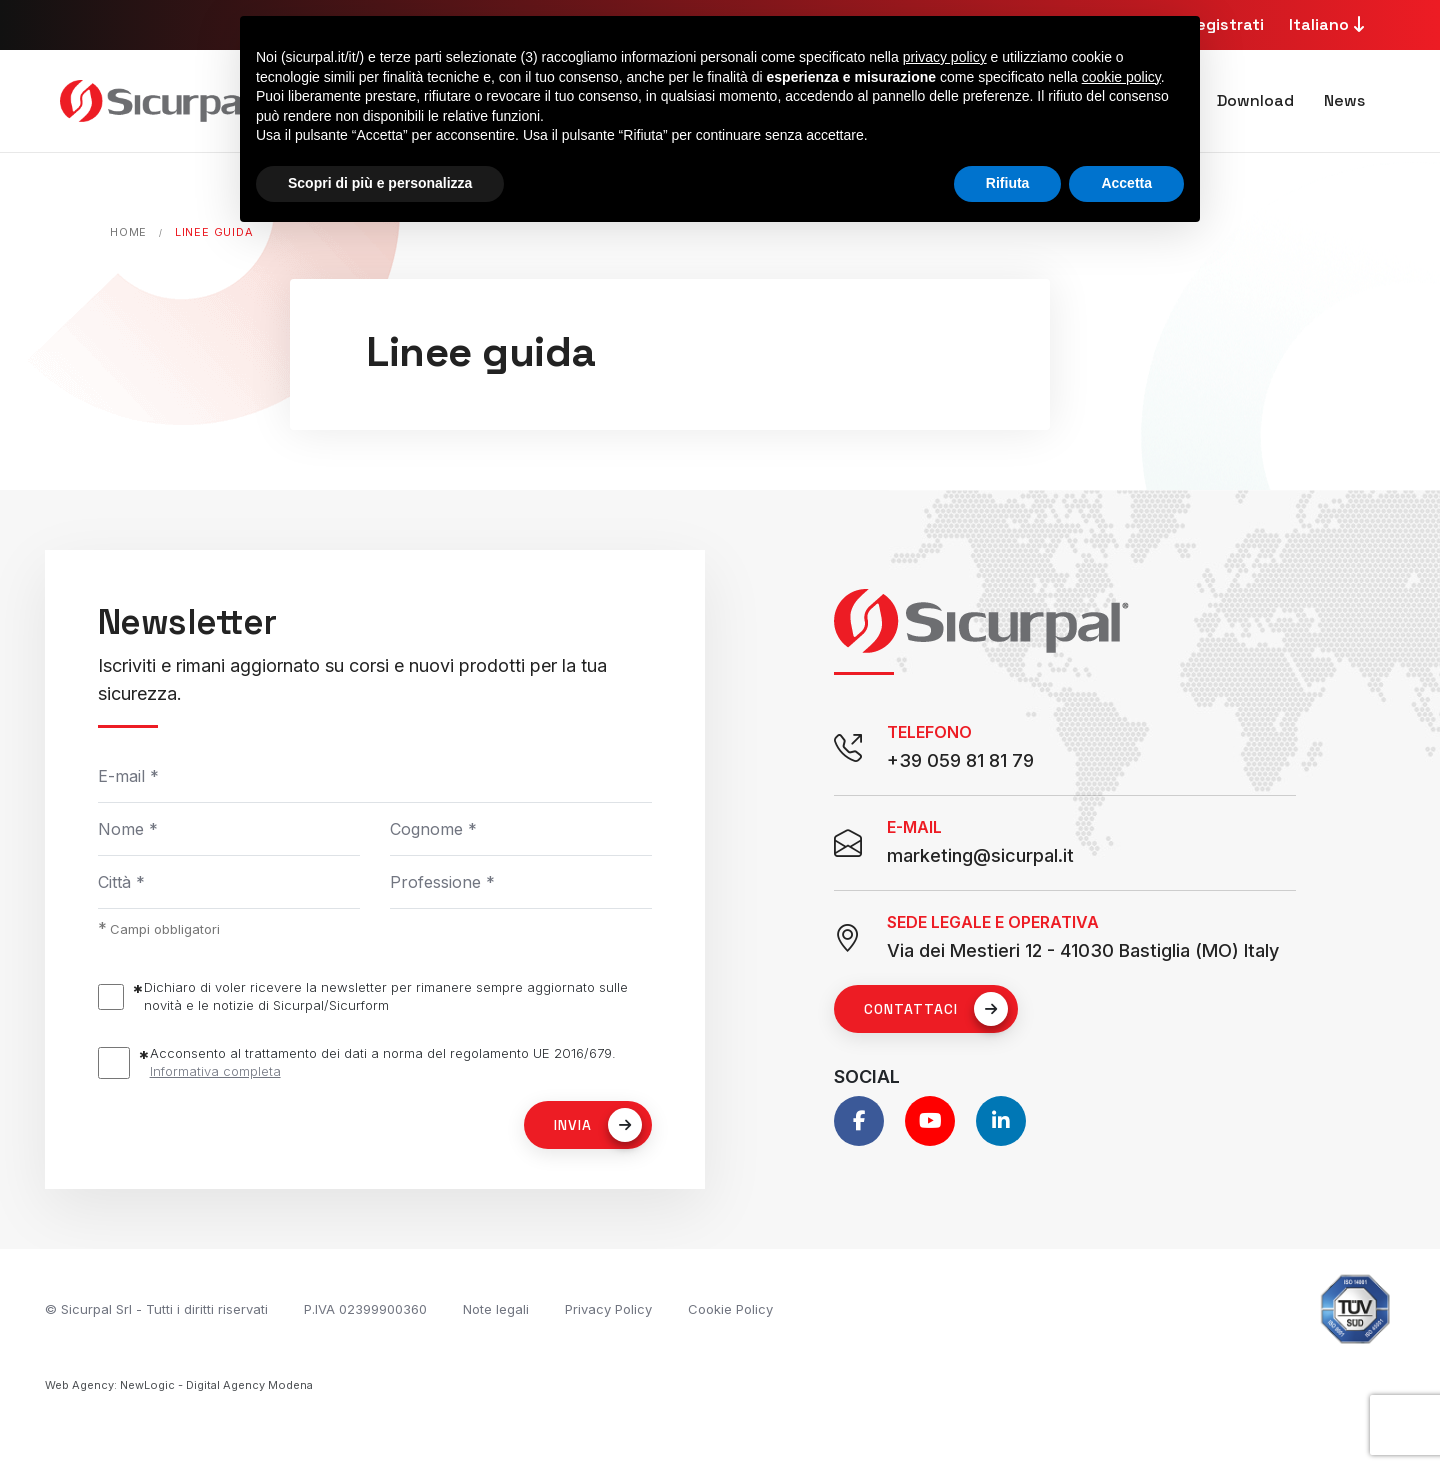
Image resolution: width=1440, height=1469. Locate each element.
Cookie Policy (730, 1309)
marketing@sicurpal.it (980, 855)
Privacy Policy (608, 1309)
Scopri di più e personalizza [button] (380, 183)
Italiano (1329, 24)
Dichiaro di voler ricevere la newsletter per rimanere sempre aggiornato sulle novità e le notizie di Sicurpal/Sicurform (386, 996)
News (1344, 100)
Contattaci (936, 1009)
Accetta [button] (1126, 183)
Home (128, 232)
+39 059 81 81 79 (960, 760)
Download (1255, 100)
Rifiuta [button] (1008, 183)
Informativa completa (215, 1071)
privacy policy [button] (945, 57)
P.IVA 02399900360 (365, 1309)
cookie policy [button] (1121, 77)
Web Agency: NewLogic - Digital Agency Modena (179, 1385)
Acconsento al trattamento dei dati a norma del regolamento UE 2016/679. (383, 1062)
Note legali (496, 1309)
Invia (598, 1125)
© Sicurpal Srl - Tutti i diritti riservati (156, 1309)
